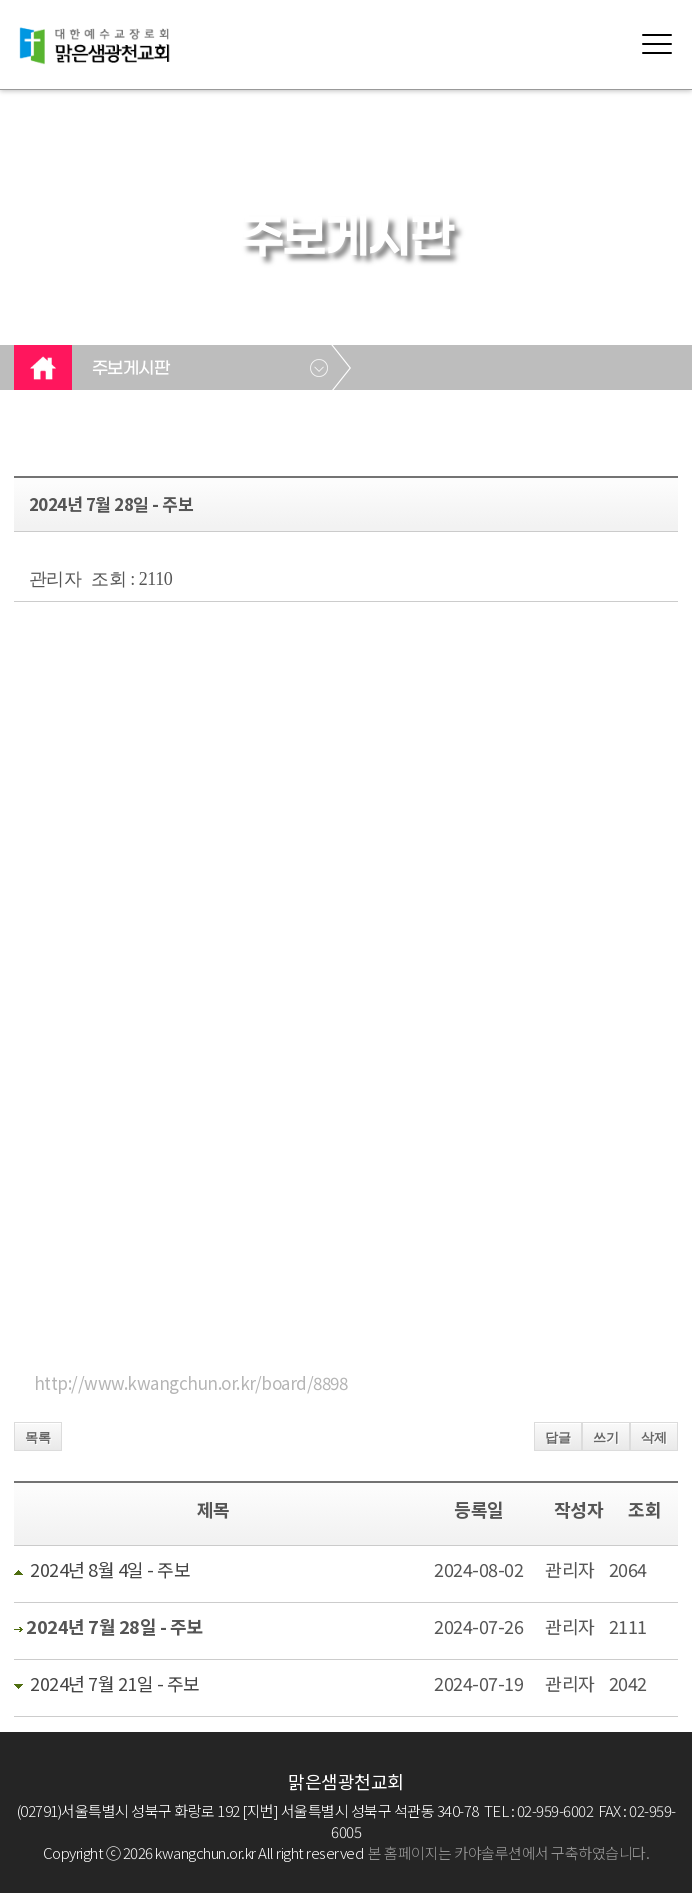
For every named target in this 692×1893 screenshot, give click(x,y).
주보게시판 (131, 369)
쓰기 (606, 1437)
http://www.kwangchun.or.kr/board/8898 (191, 1382)
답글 (558, 1437)
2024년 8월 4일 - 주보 (110, 1569)
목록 (38, 1437)
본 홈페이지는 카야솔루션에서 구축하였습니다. (508, 1852)
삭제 (654, 1437)
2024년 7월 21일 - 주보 (115, 1683)
